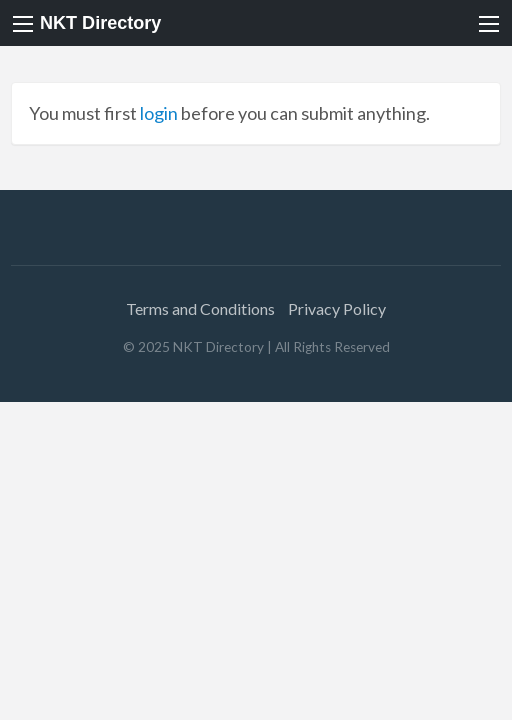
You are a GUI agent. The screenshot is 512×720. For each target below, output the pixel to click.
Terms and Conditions (200, 308)
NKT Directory (100, 23)
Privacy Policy (337, 308)
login (159, 113)
